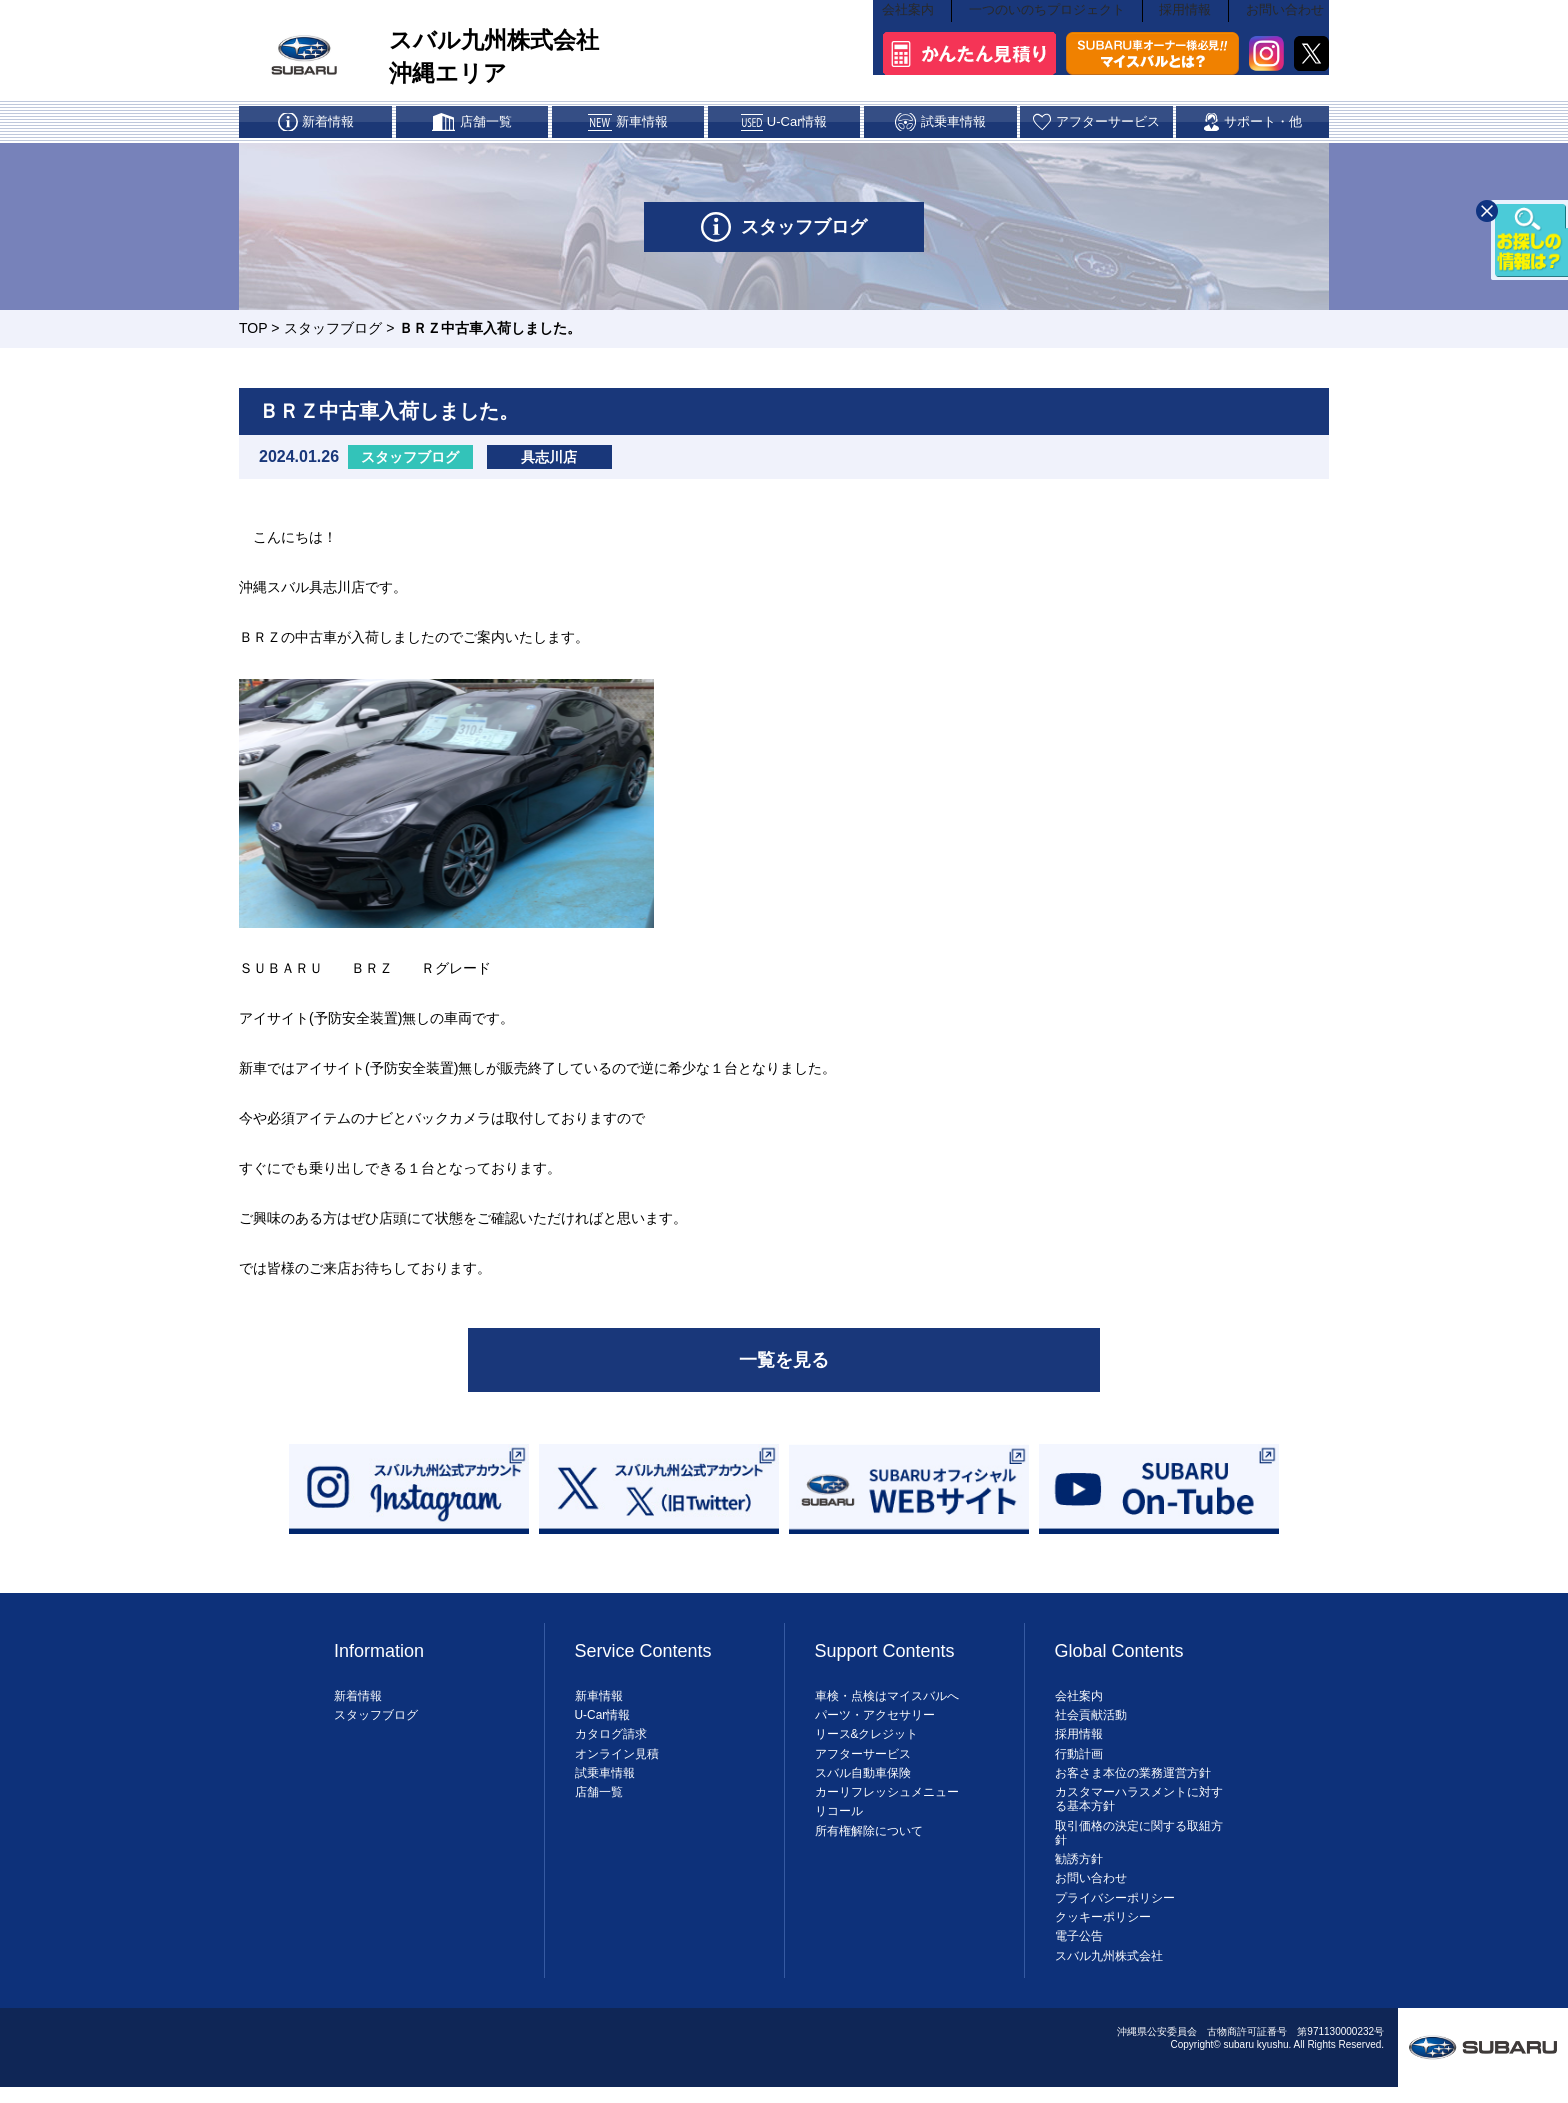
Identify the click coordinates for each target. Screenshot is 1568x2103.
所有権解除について (869, 1841)
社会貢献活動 (1091, 1726)
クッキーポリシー (1103, 1928)
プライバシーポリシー (1115, 1908)
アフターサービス (863, 1764)
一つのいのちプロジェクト (1050, 46)
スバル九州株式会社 (1109, 1966)
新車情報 (599, 1706)
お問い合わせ (1288, 46)
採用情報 (1187, 46)
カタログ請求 (611, 1745)
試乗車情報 (605, 1783)
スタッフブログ (333, 335)
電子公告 (1079, 1947)
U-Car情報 (603, 1726)
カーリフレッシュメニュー (887, 1803)
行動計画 (1079, 1764)
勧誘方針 (1079, 1870)
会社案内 (913, 46)
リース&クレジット (867, 1745)
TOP (253, 335)
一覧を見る (784, 1369)
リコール (839, 1822)
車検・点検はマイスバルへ (887, 1706)
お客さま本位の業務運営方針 (1133, 1783)
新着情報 (358, 1706)
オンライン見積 (617, 1764)
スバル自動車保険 (863, 1783)
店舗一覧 (599, 1803)
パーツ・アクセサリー (875, 1726)
